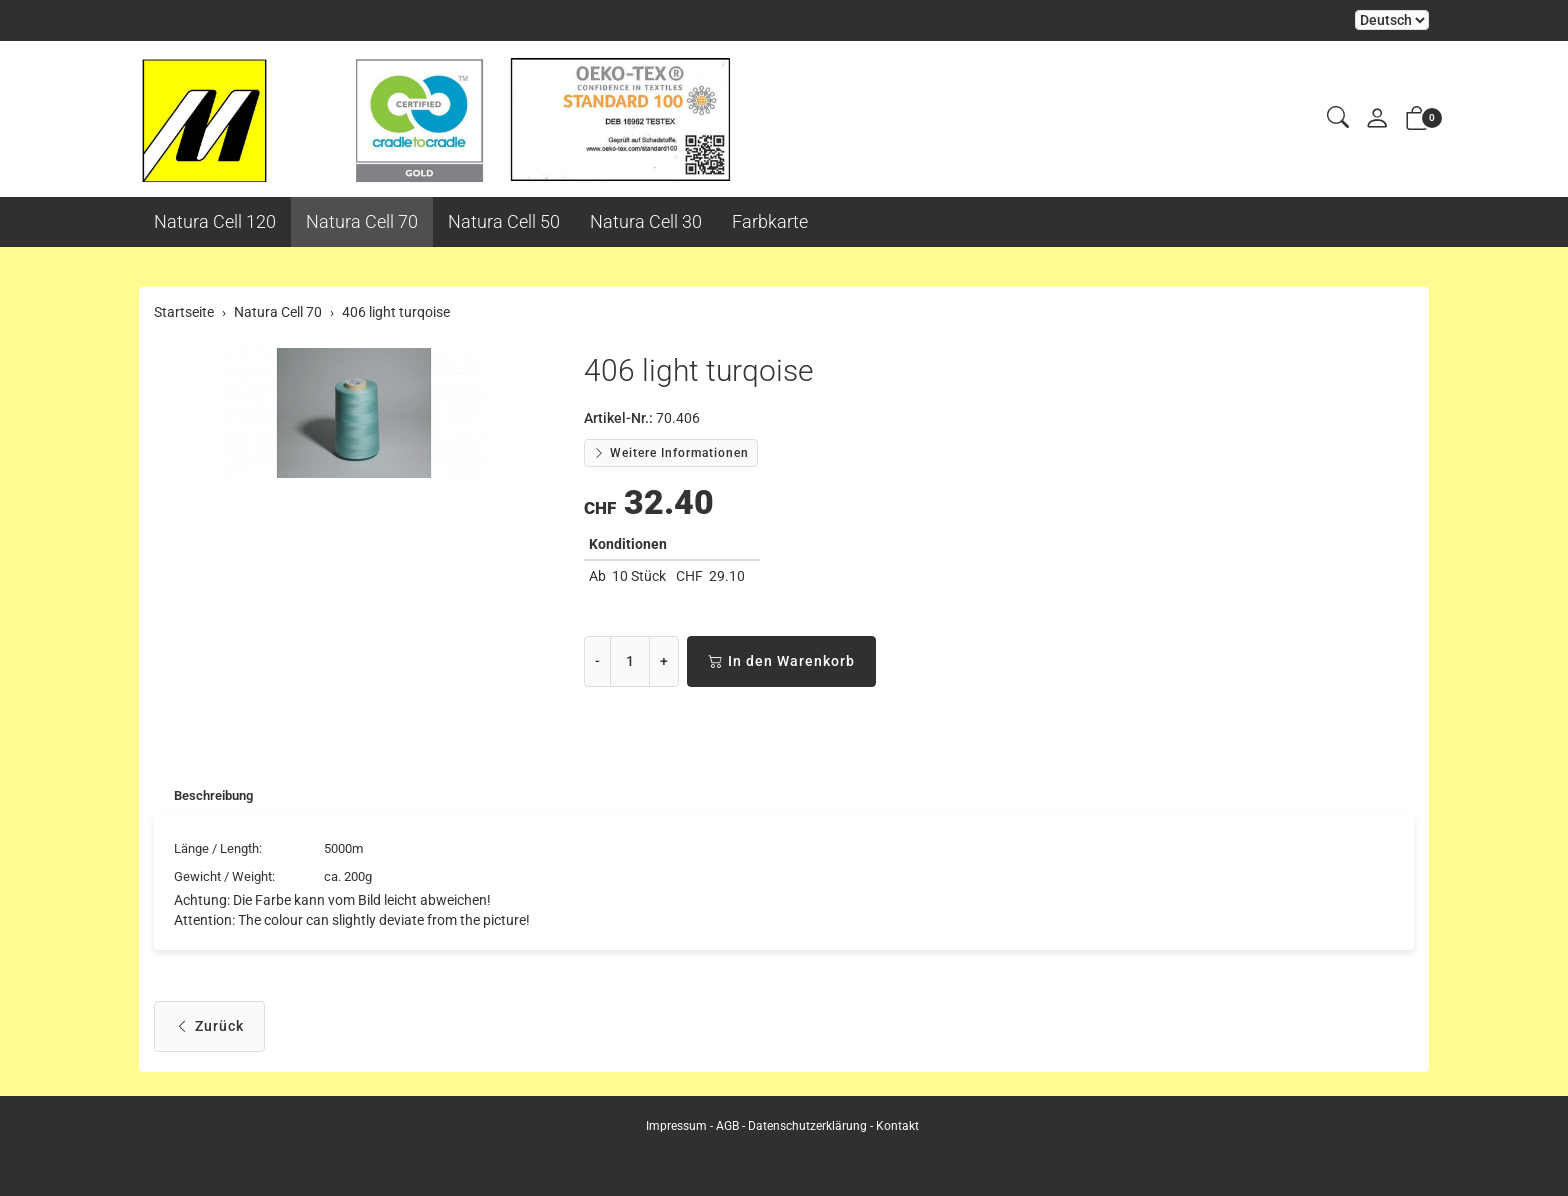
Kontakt (897, 1126)
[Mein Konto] (1377, 119)
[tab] (208, 797)
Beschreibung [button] (218, 797)
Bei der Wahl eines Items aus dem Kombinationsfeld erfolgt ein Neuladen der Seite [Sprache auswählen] (1392, 20)
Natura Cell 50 (504, 221)
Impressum (676, 1126)
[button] (1338, 118)
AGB (727, 1126)
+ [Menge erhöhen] (664, 661)
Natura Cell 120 (215, 221)
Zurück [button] (209, 1030)
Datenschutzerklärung (807, 1126)
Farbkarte (770, 221)
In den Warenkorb (781, 661)
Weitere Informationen (671, 453)
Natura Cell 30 (646, 221)
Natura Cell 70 (362, 221)
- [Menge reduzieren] (597, 661)
